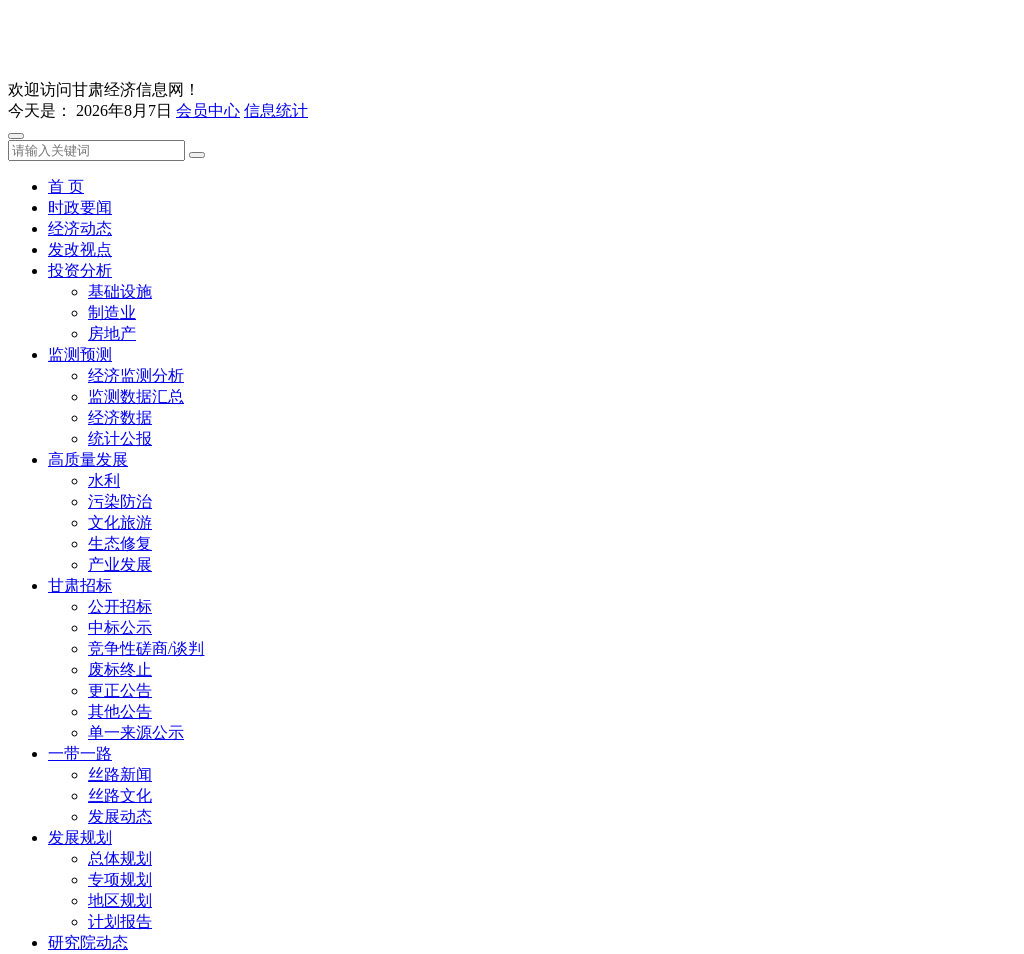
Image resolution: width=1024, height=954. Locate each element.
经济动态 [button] (80, 228)
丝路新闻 (120, 774)
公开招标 (120, 606)
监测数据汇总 (136, 396)
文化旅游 (120, 522)
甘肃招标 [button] (80, 585)
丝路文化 (120, 795)
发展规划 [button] (80, 837)
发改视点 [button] (80, 249)
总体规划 (120, 858)
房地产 (112, 333)
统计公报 (120, 438)
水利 (104, 480)
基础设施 (120, 291)
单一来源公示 (136, 732)
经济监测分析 (136, 375)
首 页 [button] (66, 186)
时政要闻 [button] (80, 207)
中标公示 (120, 627)
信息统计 (276, 110)
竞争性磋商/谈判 (146, 648)
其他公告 (120, 711)
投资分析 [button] (80, 270)
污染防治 (120, 501)
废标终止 (120, 669)
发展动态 (120, 816)
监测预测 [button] (80, 354)
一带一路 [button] (80, 753)
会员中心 (208, 110)
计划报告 (120, 921)
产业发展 (120, 564)
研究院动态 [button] (88, 942)
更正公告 (120, 690)
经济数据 (120, 417)
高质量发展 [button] (88, 459)
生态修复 (120, 543)
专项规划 (120, 879)
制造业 (112, 312)
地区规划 (120, 900)
